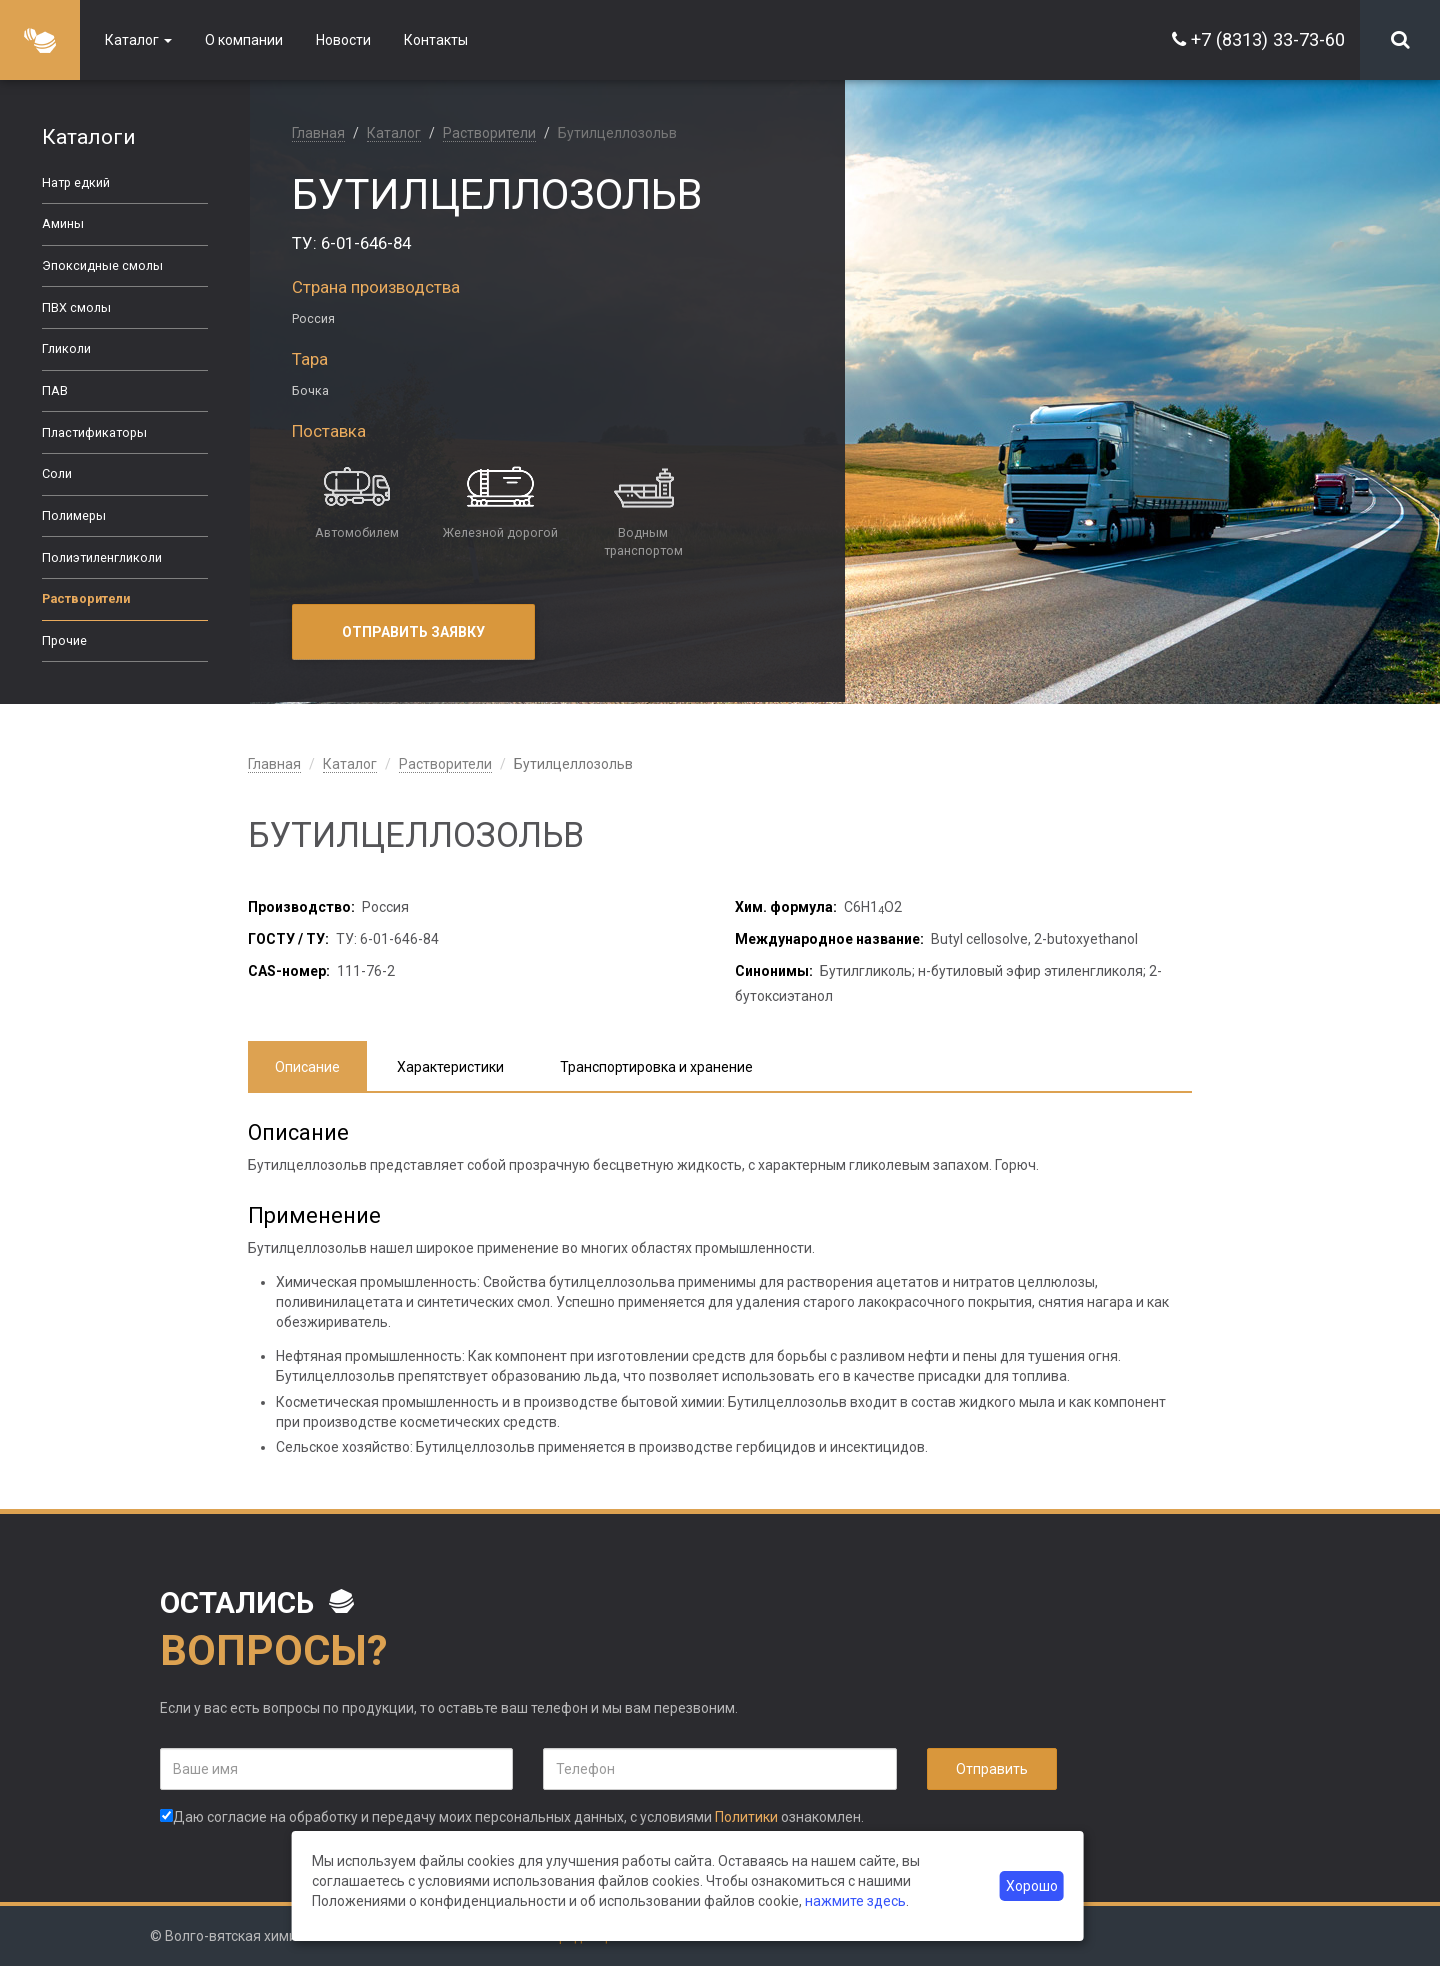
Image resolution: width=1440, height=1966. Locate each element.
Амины (63, 223)
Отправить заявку (413, 632)
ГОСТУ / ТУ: (288, 939)
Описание (307, 1067)
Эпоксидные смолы (102, 265)
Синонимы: (774, 971)
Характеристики (450, 1067)
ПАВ (55, 390)
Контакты (436, 40)
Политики (746, 1817)
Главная (318, 133)
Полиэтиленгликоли (102, 557)
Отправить (992, 1769)
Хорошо (1032, 1886)
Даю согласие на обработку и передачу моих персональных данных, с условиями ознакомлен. (512, 1817)
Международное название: (829, 939)
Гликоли (66, 348)
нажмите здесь (855, 1901)
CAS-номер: (289, 971)
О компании (244, 40)
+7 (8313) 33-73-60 (1268, 39)
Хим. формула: (786, 907)
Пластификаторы (94, 432)
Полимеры (74, 515)
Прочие (64, 640)
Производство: (301, 907)
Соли (57, 473)
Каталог (138, 40)
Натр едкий (76, 182)
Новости (343, 40)
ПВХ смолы (76, 307)
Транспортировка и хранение (656, 1067)
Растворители (86, 598)
